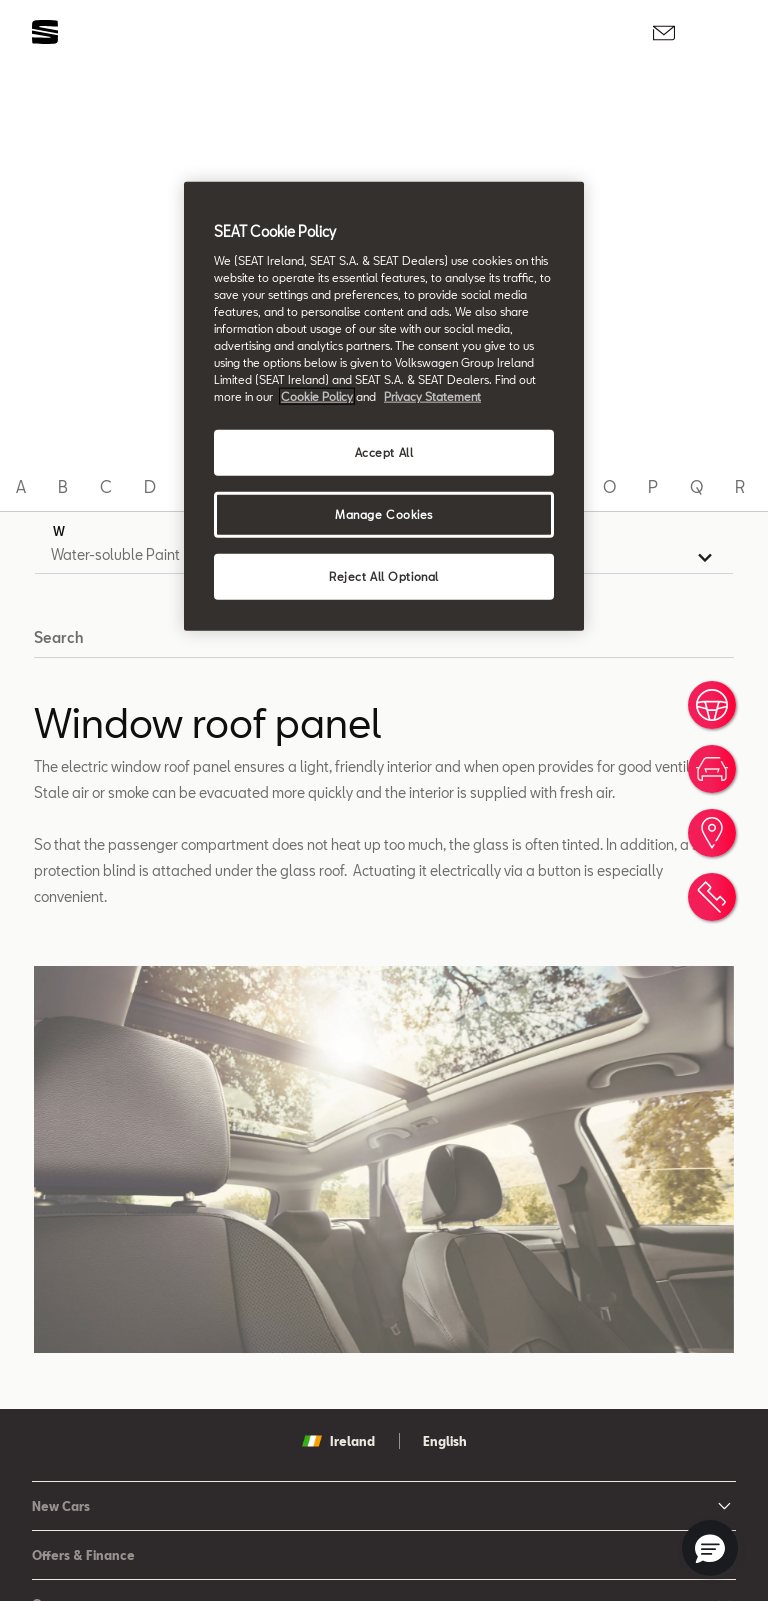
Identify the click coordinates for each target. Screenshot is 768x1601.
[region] (384, 406)
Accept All (384, 452)
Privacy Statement (432, 396)
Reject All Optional (384, 576)
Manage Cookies (384, 514)
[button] (710, 1548)
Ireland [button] (338, 1441)
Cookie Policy (317, 396)
